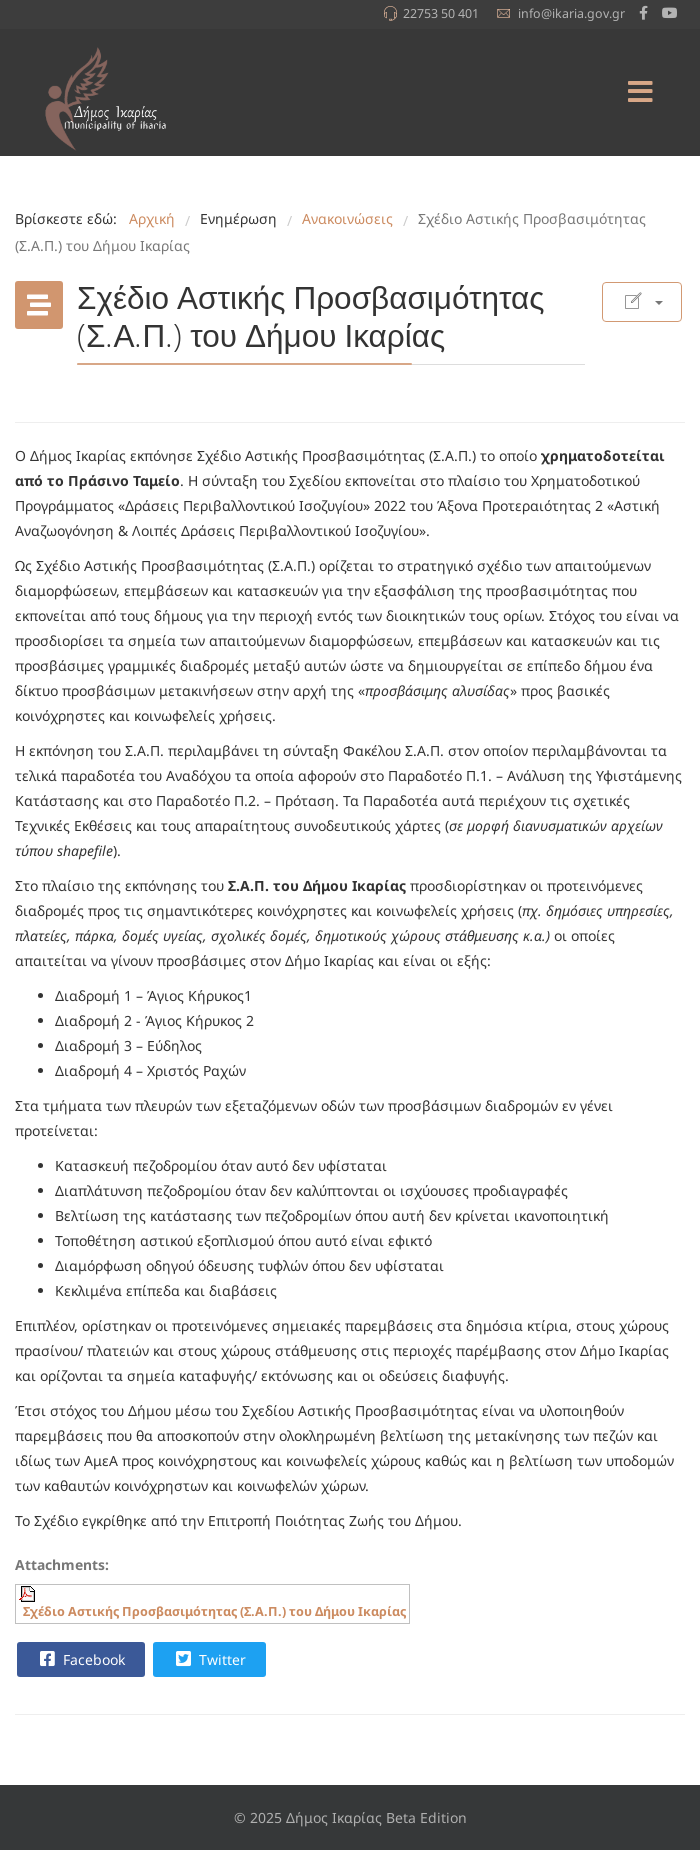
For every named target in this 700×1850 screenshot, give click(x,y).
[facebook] (643, 12)
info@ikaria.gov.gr (571, 13)
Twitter (208, 1659)
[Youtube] (670, 12)
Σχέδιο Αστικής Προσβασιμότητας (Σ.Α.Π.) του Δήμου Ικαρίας (214, 1611)
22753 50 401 (441, 13)
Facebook (80, 1659)
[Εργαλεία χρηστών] (642, 302)
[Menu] (640, 92)
